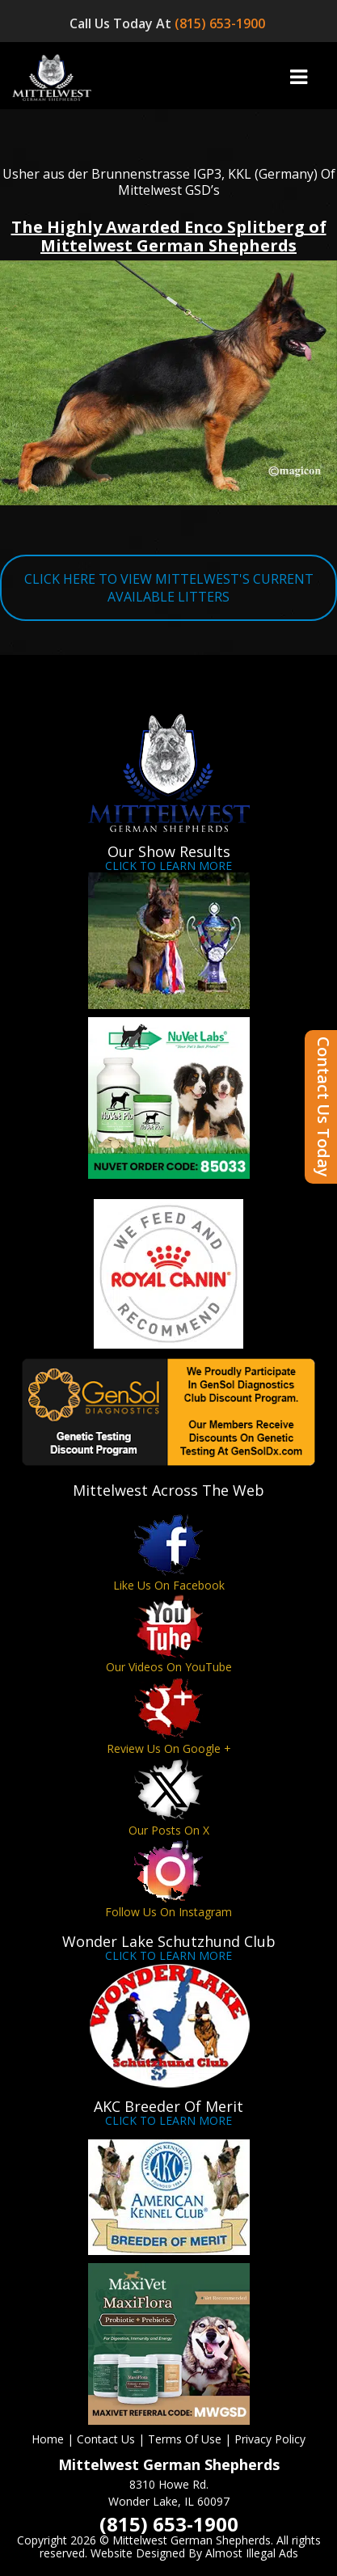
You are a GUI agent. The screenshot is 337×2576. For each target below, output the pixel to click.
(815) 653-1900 (221, 23)
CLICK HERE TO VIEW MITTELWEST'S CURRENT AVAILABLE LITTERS (169, 588)
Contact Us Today (324, 1107)
